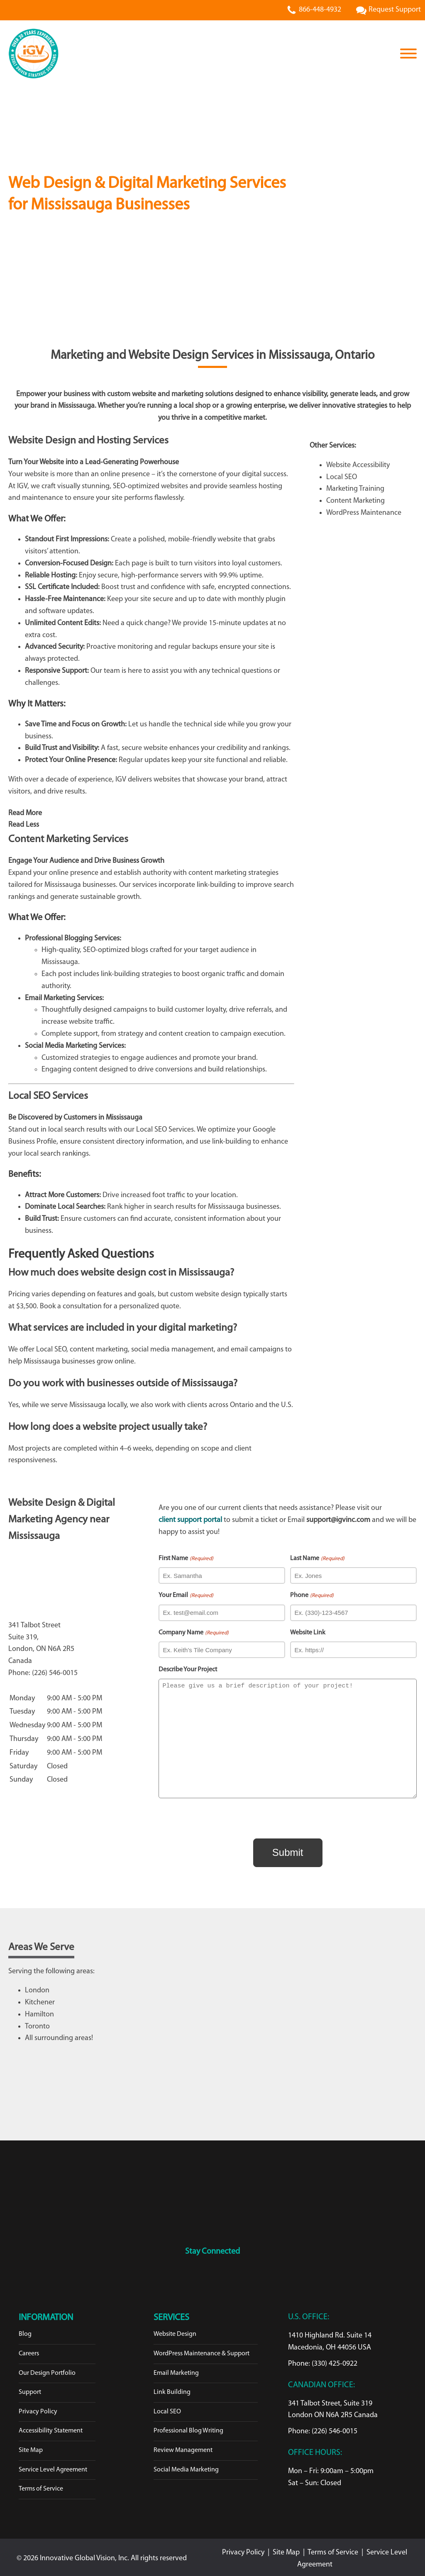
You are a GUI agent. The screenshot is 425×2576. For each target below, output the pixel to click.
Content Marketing (355, 501)
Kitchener (40, 2000)
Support (30, 2389)
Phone (311, 1596)
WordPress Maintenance (363, 513)
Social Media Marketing (186, 2467)
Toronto (37, 2024)
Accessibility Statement (51, 2428)
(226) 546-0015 (55, 1673)
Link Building (172, 2389)
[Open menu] (408, 53)
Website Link (307, 1632)
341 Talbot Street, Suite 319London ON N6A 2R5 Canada (333, 2407)
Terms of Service (41, 2486)
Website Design (175, 2331)
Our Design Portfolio (47, 2370)
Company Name (193, 1633)
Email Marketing (176, 2370)
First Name (186, 1559)
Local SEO (341, 477)
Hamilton (39, 2012)
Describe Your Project (188, 1669)
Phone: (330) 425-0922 (322, 2361)
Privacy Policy (38, 2409)
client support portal (190, 1520)
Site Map (31, 2447)
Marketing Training (355, 489)
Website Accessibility (358, 465)
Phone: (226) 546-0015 (322, 2428)
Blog (25, 2331)
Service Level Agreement (53, 2467)
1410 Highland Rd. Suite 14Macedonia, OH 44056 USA (329, 2339)
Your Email (186, 1596)
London (37, 1988)
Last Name (317, 1559)
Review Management (183, 2447)
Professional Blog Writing (188, 2428)
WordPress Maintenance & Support (201, 2350)
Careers (29, 2350)
